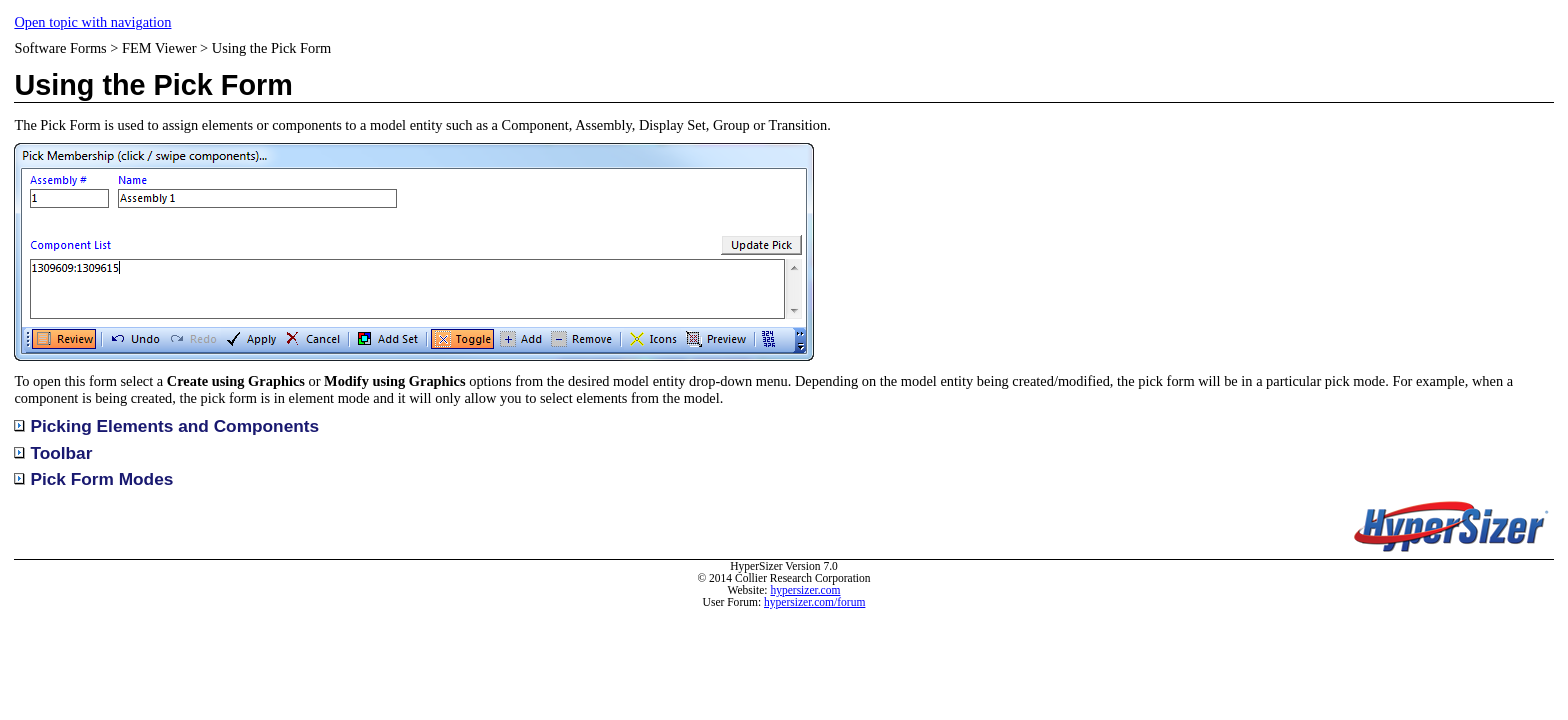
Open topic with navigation (92, 22)
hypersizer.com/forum (814, 602)
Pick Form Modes (93, 479)
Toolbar (61, 453)
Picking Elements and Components (166, 426)
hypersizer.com (805, 590)
